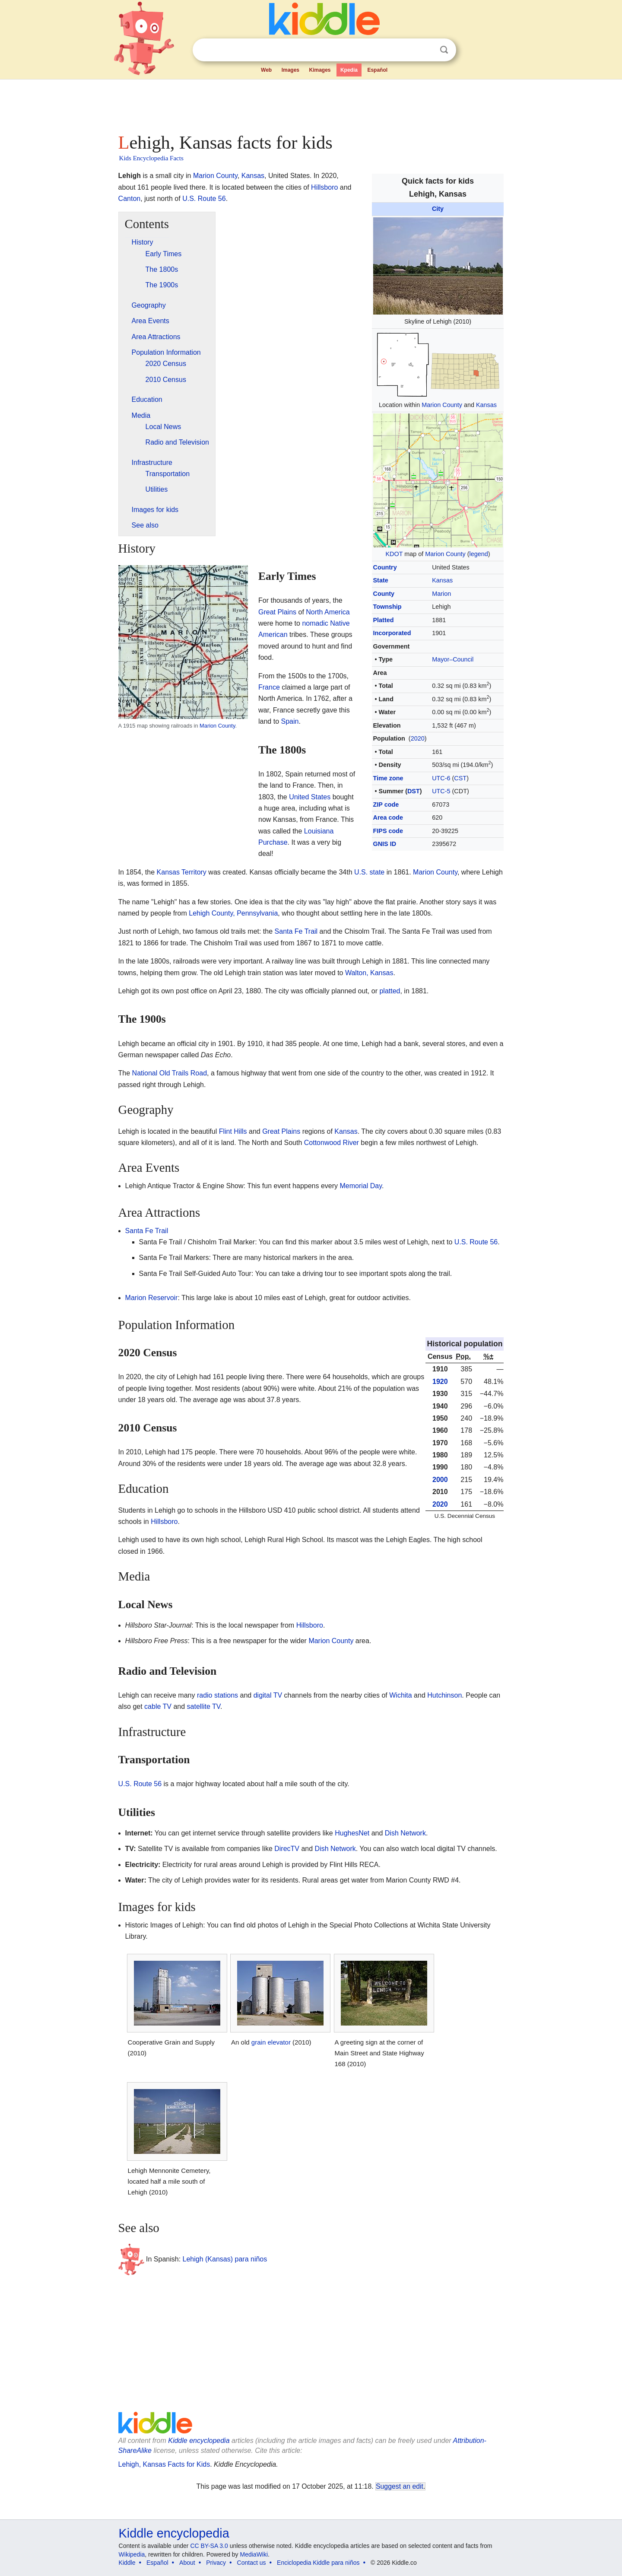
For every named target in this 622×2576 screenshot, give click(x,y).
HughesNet (352, 1833)
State (380, 580)
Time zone (388, 778)
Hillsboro (324, 187)
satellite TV (203, 1706)
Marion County (442, 404)
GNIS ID (385, 843)
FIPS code (388, 830)
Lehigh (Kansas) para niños (225, 2259)
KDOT (394, 553)
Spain (289, 721)
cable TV (157, 1706)
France (269, 687)
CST (460, 778)
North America (327, 612)
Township (387, 606)
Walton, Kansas (369, 972)
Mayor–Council (452, 659)
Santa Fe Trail (296, 931)
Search (444, 50)
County (384, 593)
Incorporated (392, 633)
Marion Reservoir (151, 1297)
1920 (440, 1381)
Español (377, 70)
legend (479, 553)
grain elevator (271, 2042)
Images (290, 70)
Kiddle (127, 2562)
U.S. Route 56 (204, 198)
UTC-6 (441, 778)
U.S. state (369, 872)
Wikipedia (132, 2554)
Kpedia (349, 70)
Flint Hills (233, 1131)
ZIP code (386, 804)
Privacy (216, 2562)
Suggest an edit (399, 2486)
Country (385, 567)
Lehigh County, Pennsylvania (233, 913)
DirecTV (286, 1848)
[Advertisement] (310, 103)
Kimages (319, 70)
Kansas (486, 404)
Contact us (251, 2562)
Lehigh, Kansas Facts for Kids (164, 2464)
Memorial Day (361, 1185)
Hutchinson (444, 1695)
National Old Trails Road (169, 1073)
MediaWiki (254, 2554)
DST (413, 791)
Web (266, 70)
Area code (388, 817)
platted (389, 991)
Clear (426, 50)
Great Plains (277, 612)
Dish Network (405, 1833)
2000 (440, 1479)
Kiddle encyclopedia (198, 2440)
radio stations (217, 1695)
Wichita (400, 1695)
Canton (129, 198)
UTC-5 (441, 791)
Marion (441, 593)
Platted (383, 620)
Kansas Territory (181, 872)
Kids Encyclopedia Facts (151, 158)
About (187, 2562)
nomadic (315, 623)
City (438, 208)
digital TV (268, 1695)
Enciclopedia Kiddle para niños (318, 2562)
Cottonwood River (331, 1142)
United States (309, 797)
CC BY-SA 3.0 (209, 2545)
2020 (418, 738)
